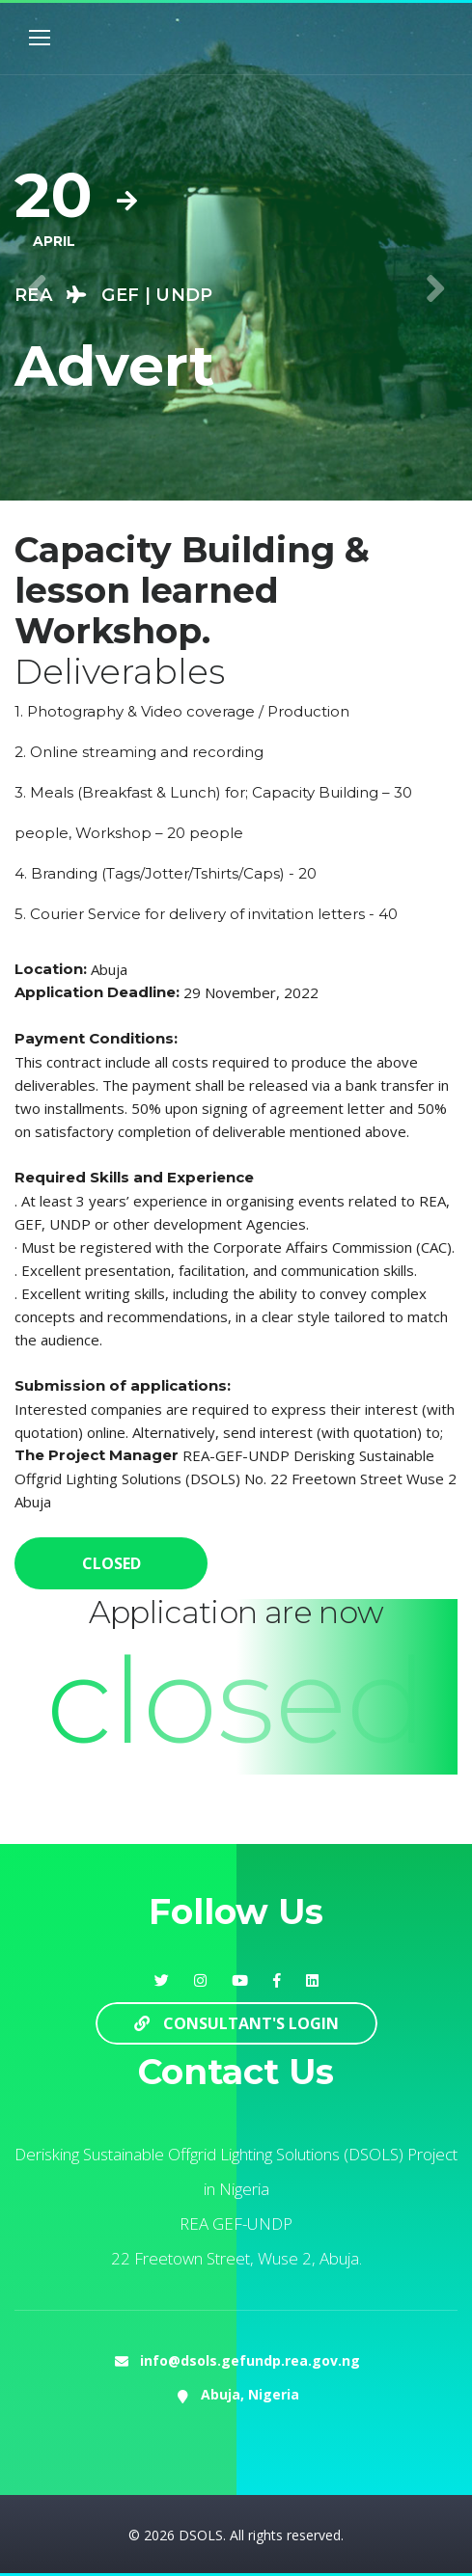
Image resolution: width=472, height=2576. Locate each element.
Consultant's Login (236, 2023)
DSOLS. (202, 2535)
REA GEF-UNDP (236, 2223)
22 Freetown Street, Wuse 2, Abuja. (236, 2258)
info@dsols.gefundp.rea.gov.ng (250, 2360)
